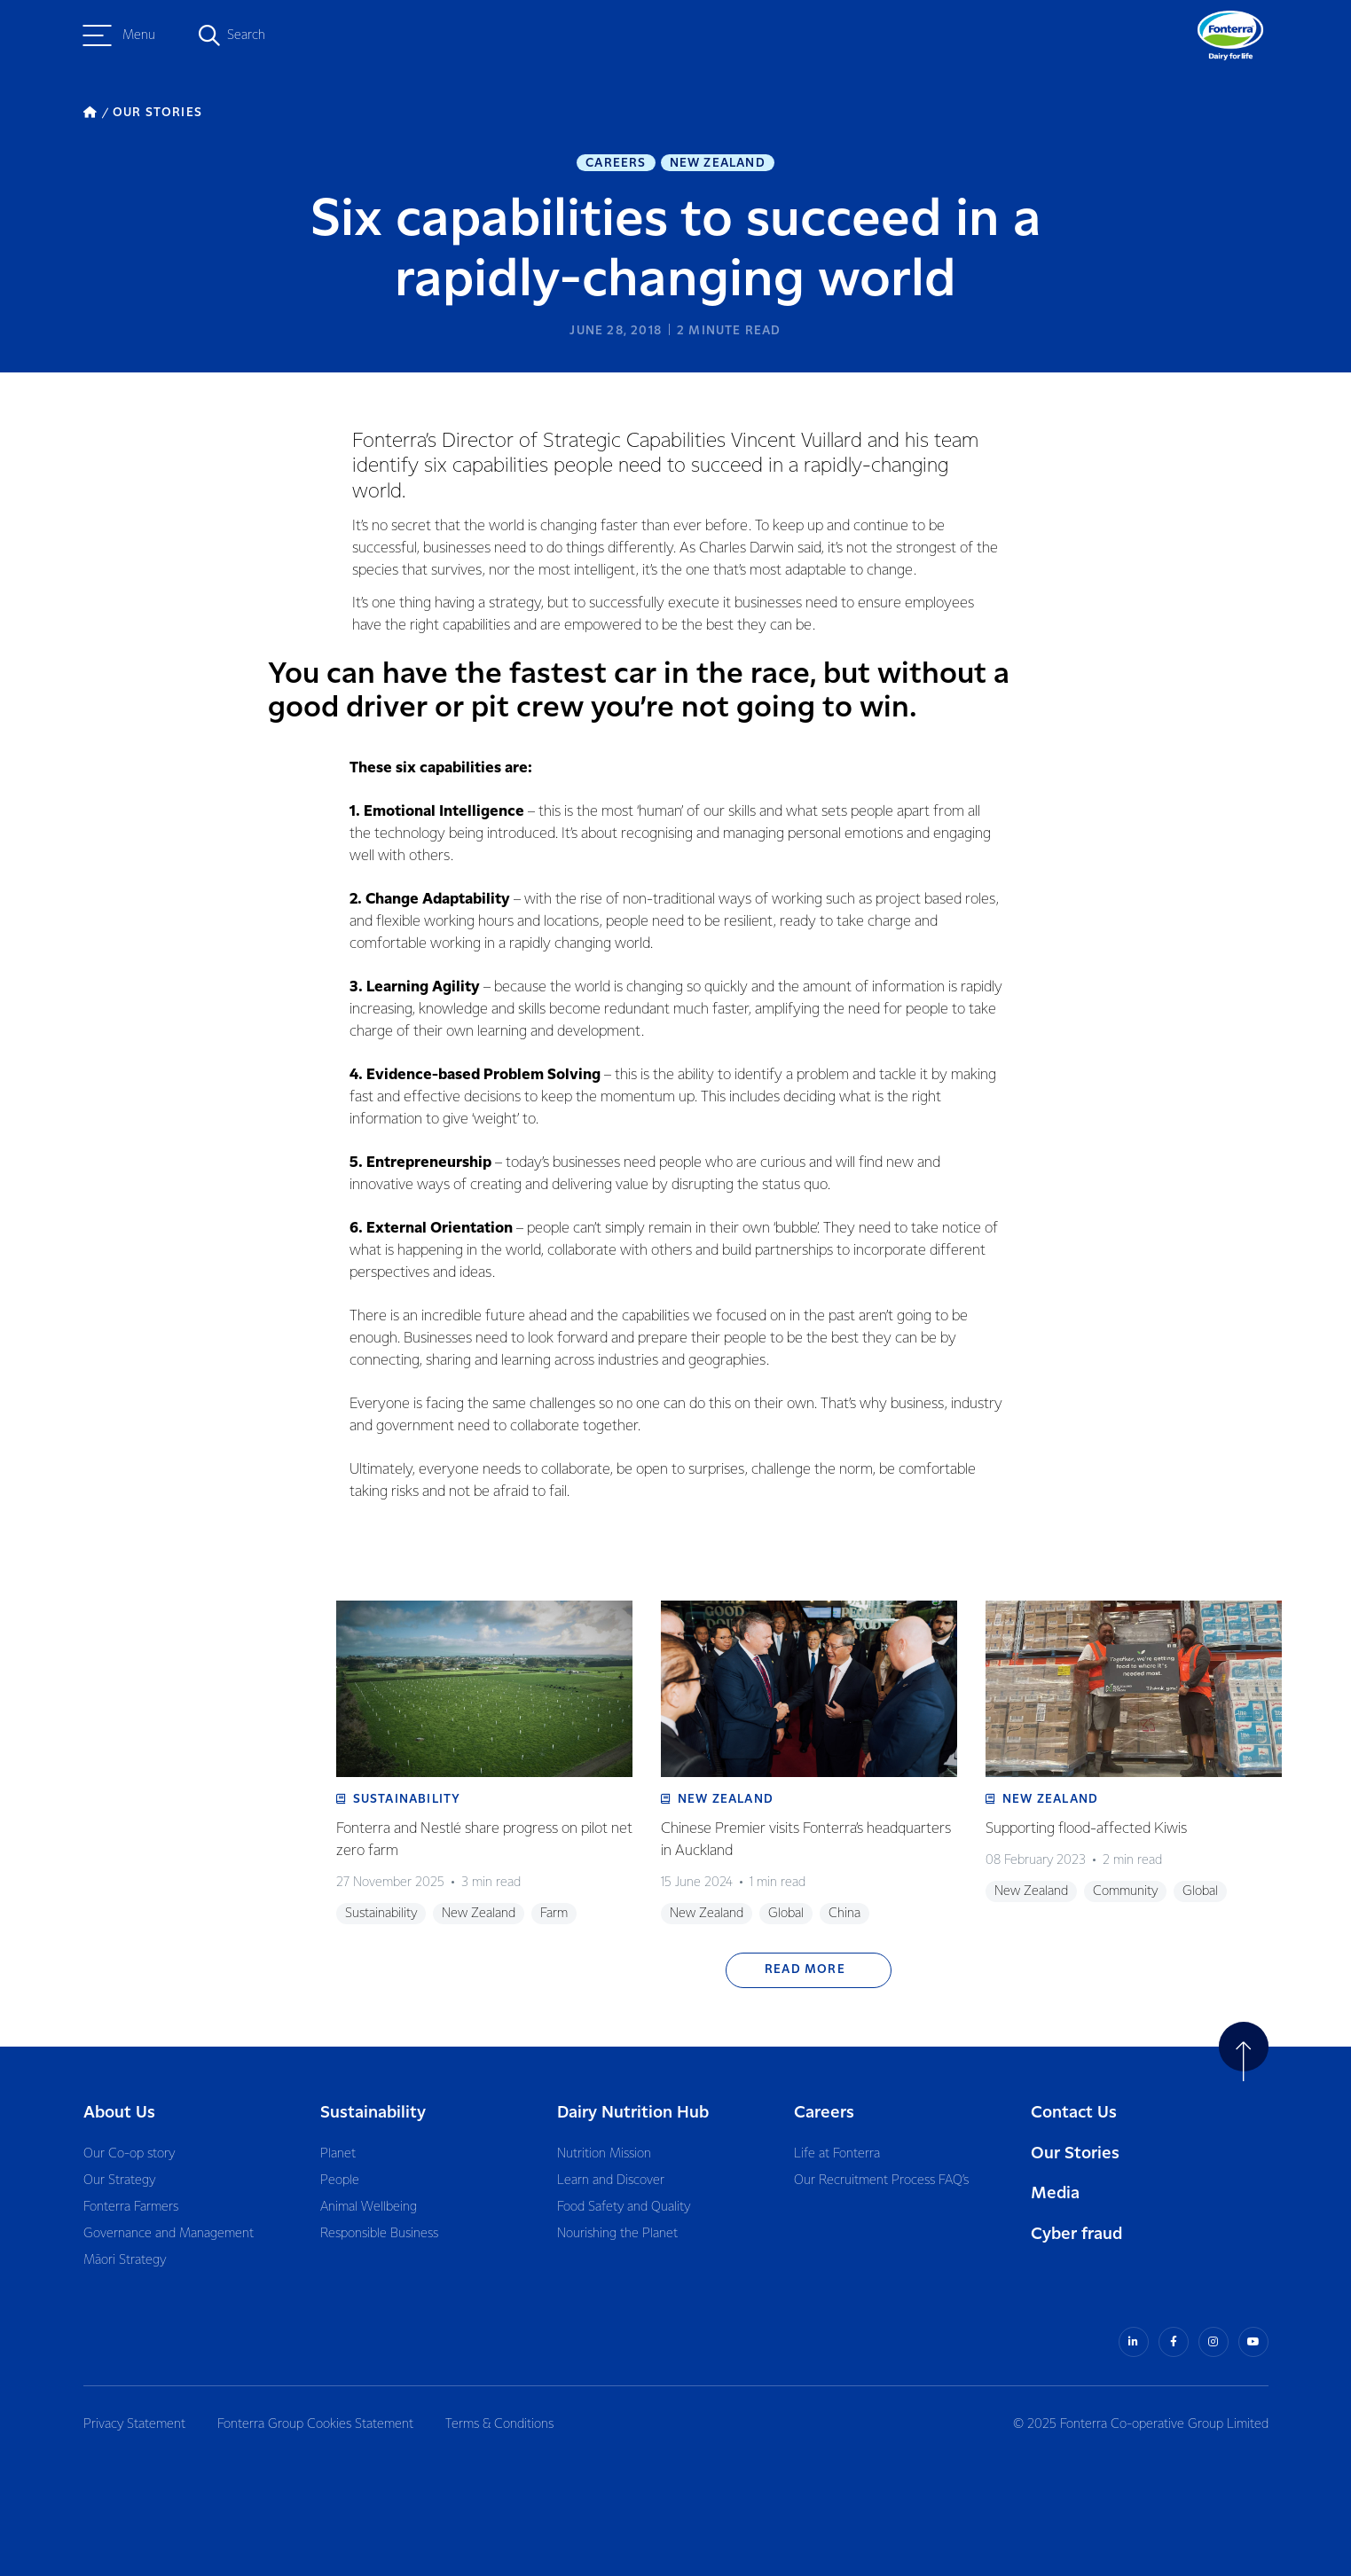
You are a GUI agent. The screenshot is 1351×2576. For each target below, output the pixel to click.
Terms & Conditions (499, 2424)
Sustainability (373, 2112)
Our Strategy (119, 2180)
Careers (615, 163)
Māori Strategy (124, 2260)
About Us (119, 2112)
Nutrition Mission (604, 2154)
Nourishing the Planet (617, 2234)
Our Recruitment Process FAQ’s (881, 2180)
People (339, 2180)
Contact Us (1074, 2112)
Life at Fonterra (837, 2154)
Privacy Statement (134, 2424)
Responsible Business (379, 2234)
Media (1055, 2193)
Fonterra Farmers (130, 2207)
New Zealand (718, 163)
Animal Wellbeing (368, 2207)
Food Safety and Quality (623, 2207)
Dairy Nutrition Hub (633, 2112)
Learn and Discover (610, 2180)
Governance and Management (168, 2234)
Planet (338, 2154)
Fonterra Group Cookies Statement (315, 2424)
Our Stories (1075, 2153)
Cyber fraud (1076, 2234)
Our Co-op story (129, 2154)
